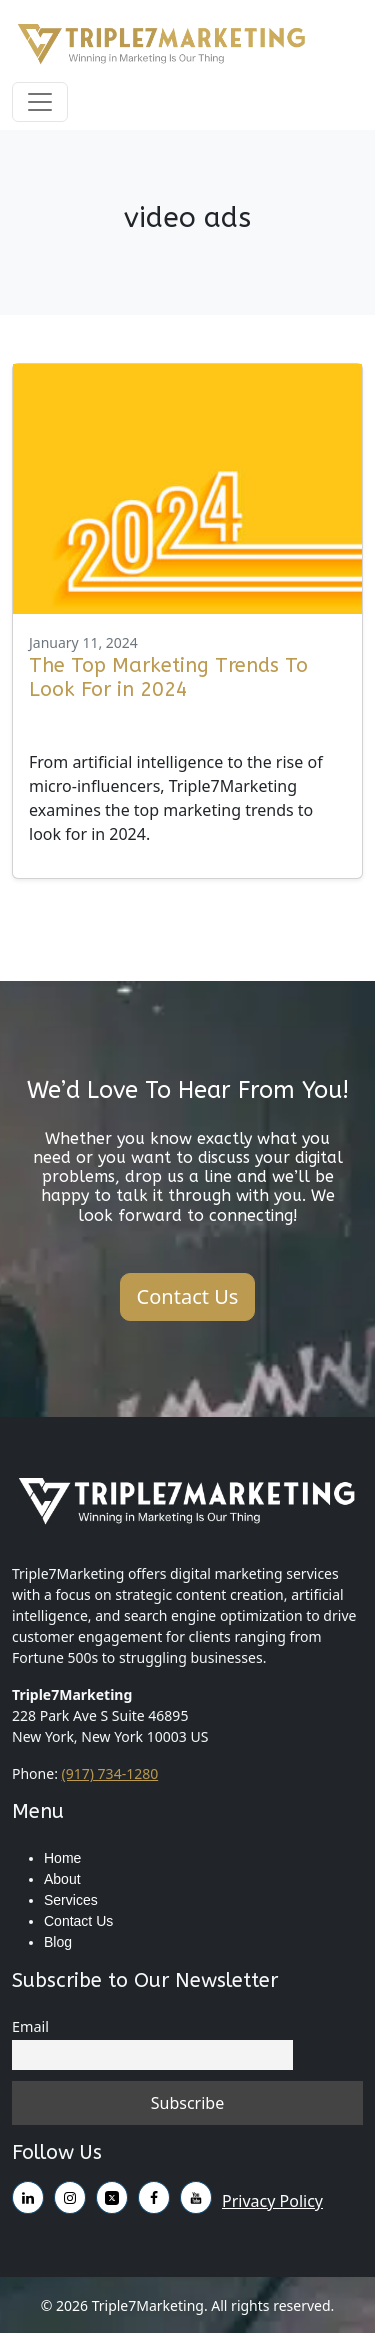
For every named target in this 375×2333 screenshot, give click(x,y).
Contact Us (78, 1921)
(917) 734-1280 (110, 1773)
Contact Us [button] (188, 1296)
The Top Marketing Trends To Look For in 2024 (168, 677)
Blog (58, 1942)
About (62, 1879)
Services (71, 1900)
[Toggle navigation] (40, 102)
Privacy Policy (272, 2201)
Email (30, 2026)
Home (62, 1858)
